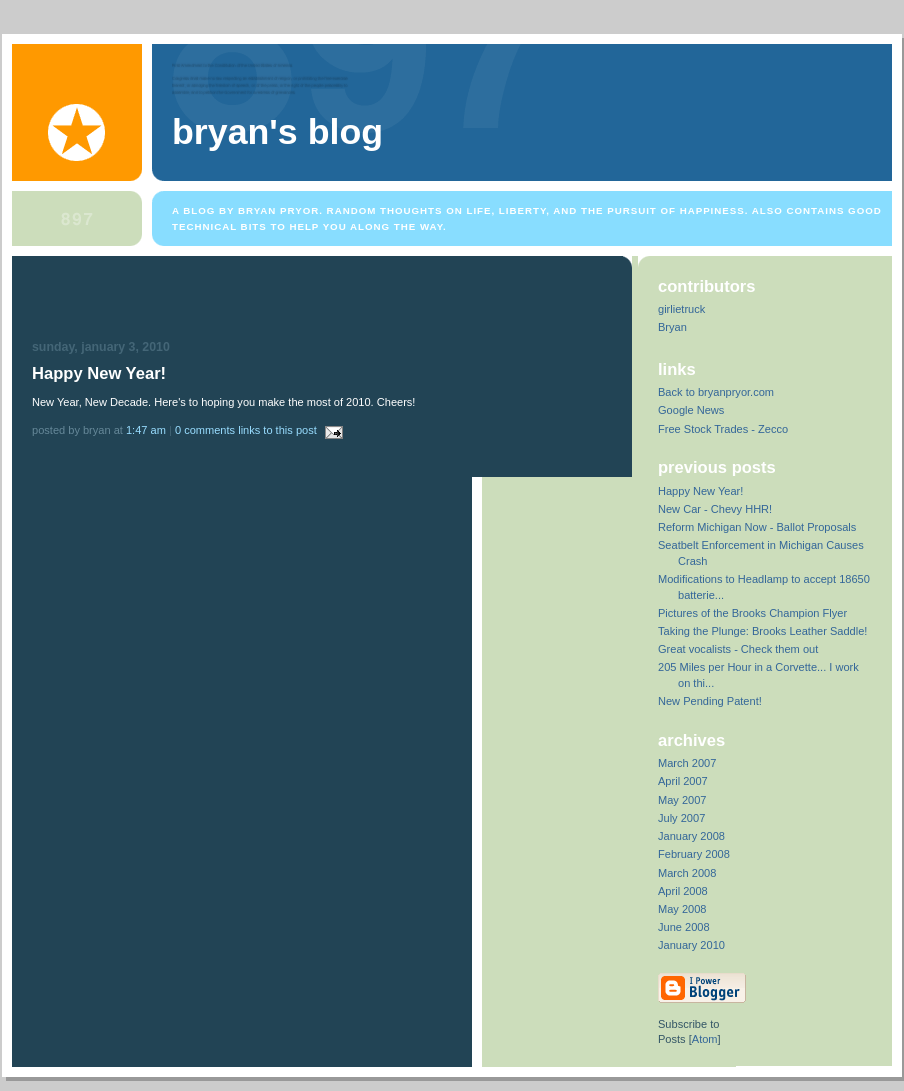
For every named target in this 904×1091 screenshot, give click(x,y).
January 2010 (691, 945)
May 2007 (682, 800)
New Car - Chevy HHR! (715, 509)
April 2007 (683, 781)
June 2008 (684, 927)
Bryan (672, 327)
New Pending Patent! (710, 701)
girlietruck (681, 309)
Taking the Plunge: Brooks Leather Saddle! (762, 631)
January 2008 (691, 836)
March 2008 (687, 873)
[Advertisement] (322, 301)
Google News (691, 410)
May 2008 (682, 909)
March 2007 (687, 763)
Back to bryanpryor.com (716, 392)
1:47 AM (147, 430)
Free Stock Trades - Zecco (723, 429)
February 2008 (694, 854)
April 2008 (683, 891)
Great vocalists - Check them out (738, 649)
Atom (705, 1039)
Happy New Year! (700, 491)
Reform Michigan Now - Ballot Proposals (757, 527)
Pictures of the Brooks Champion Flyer (752, 613)
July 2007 (681, 818)
